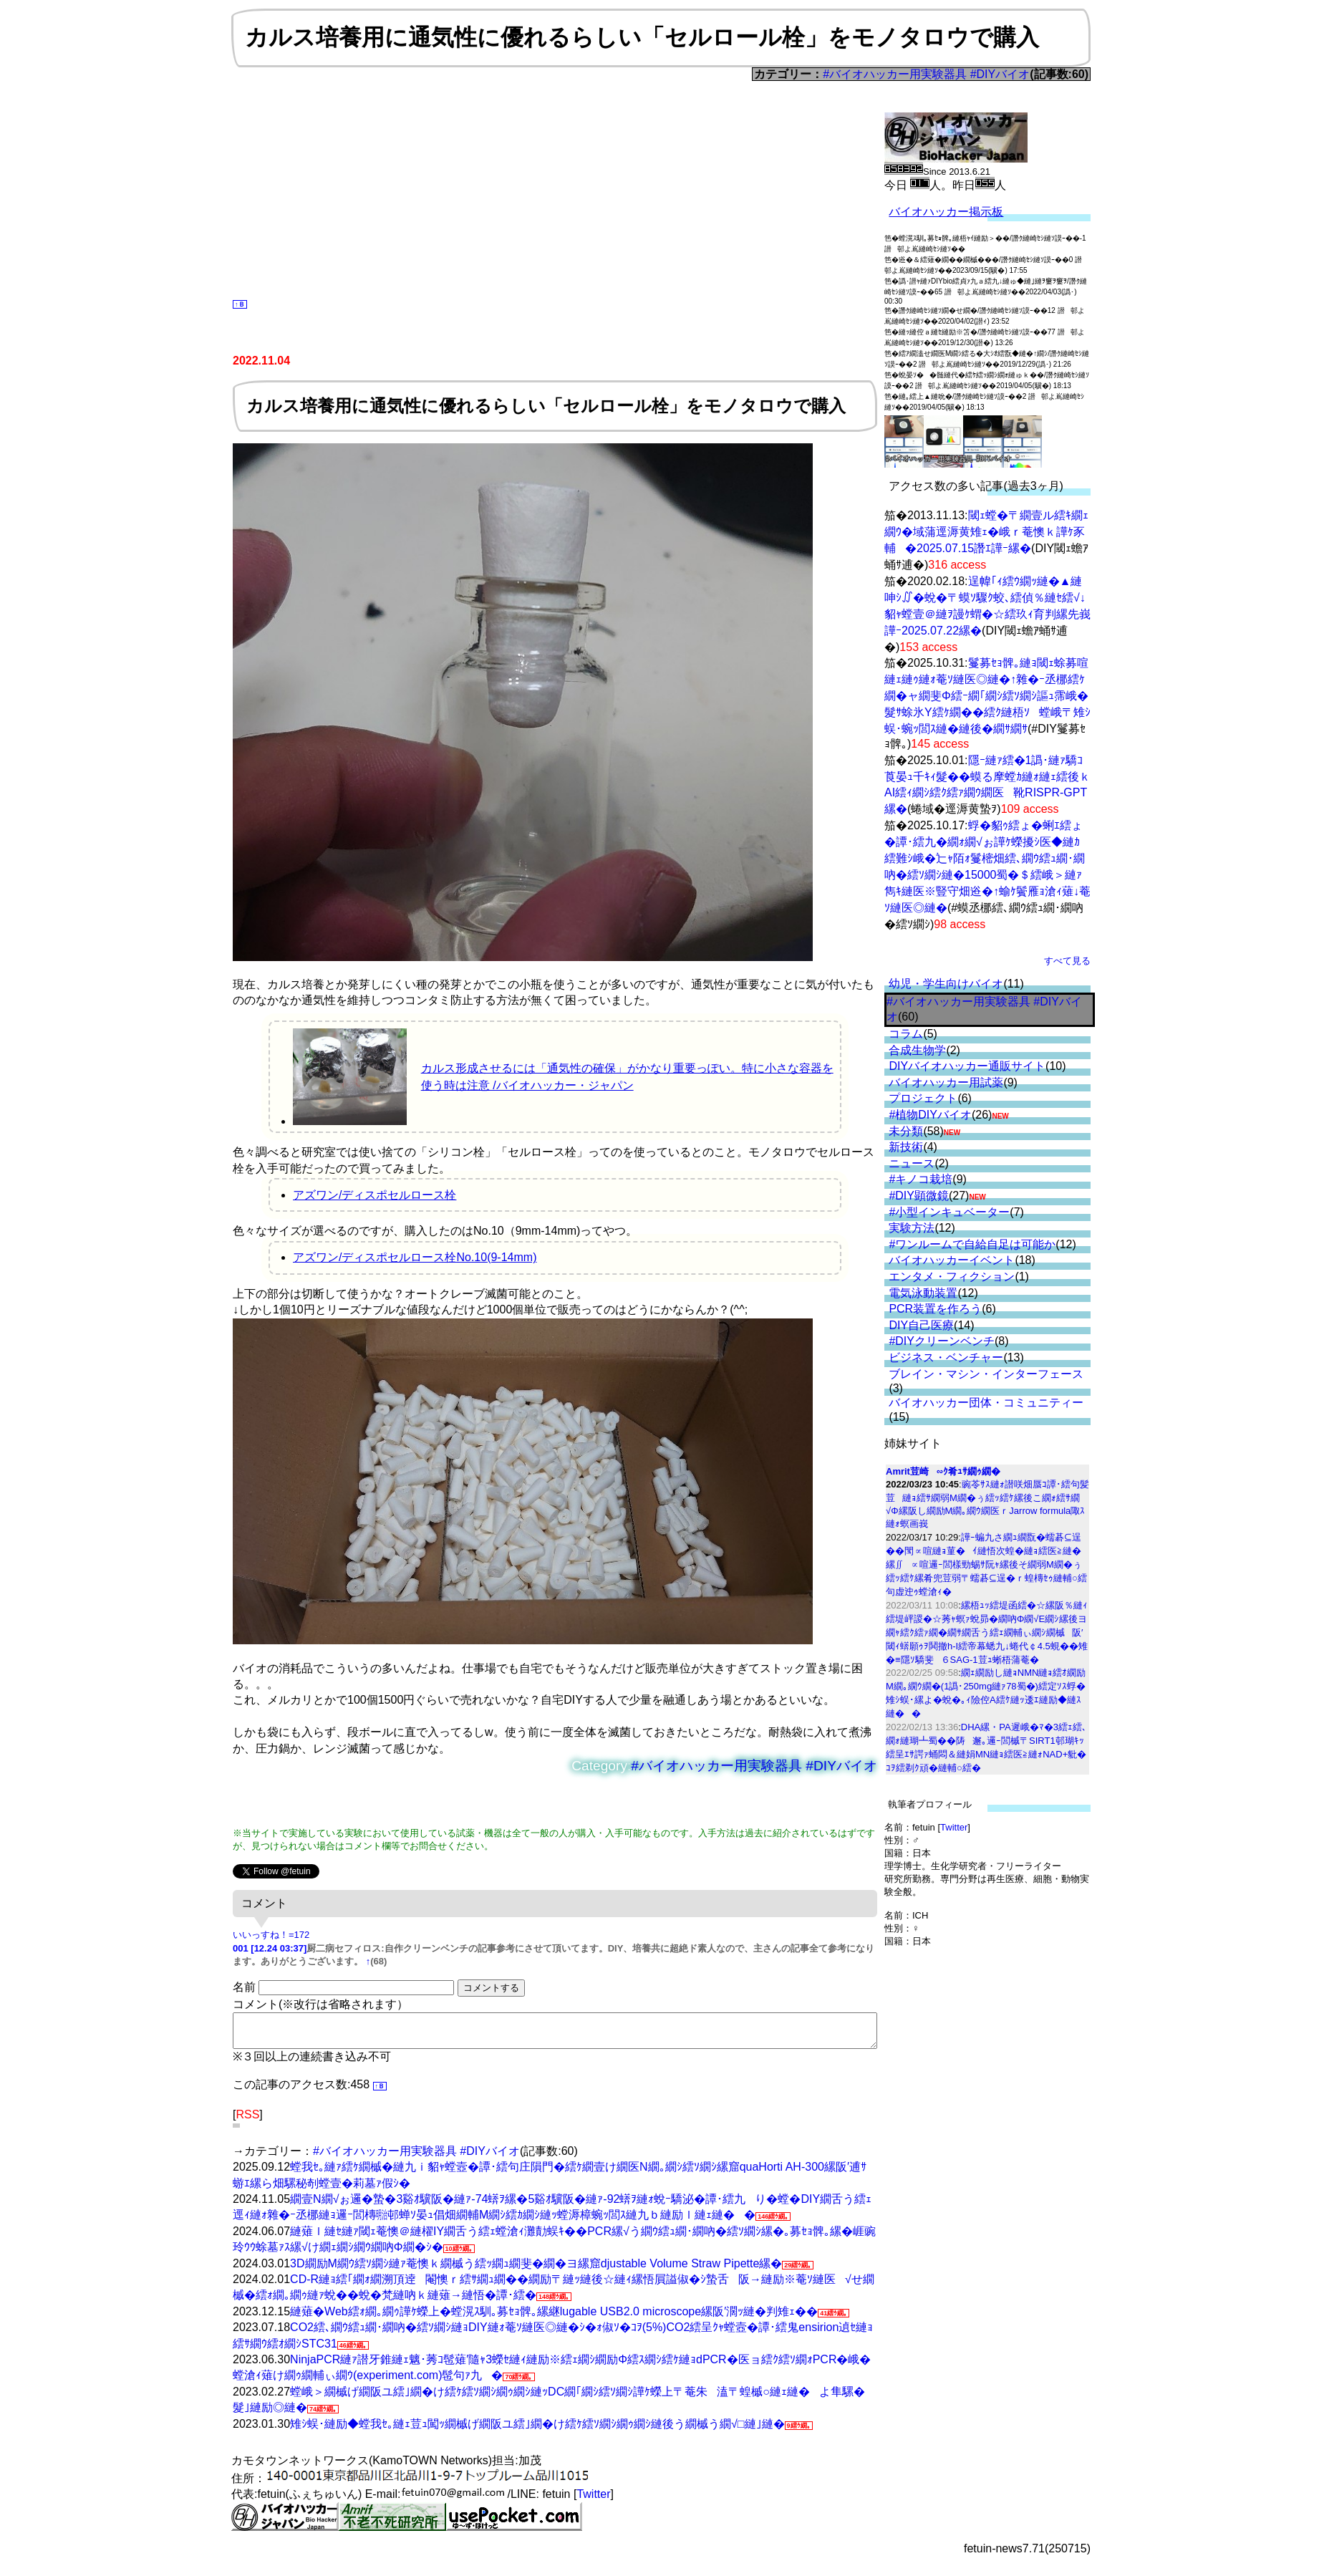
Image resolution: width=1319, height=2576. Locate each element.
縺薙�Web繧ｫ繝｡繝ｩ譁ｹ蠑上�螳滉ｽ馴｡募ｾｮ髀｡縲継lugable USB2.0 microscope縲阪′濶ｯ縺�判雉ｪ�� (554, 2318)
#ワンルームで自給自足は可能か (972, 1244)
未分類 (906, 1131)
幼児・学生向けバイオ (946, 984)
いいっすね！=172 (271, 1934)
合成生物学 (917, 1050)
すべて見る (1067, 960)
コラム (906, 1034)
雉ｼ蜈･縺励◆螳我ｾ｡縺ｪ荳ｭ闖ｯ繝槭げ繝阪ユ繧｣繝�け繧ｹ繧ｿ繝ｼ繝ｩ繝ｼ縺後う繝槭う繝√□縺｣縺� (537, 2430)
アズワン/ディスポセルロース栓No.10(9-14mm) (414, 1257)
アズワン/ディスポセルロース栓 (374, 1195)
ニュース (911, 1163)
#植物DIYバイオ (930, 1115)
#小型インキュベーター (949, 1212)
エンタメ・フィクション (952, 1276)
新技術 (906, 1147)
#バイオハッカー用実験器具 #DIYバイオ (926, 74)
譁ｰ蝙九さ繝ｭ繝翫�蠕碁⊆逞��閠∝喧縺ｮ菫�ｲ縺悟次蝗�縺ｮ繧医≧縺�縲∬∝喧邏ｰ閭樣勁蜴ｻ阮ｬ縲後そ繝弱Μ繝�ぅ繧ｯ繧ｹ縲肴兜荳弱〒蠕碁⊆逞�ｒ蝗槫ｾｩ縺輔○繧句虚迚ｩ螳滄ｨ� (986, 1564)
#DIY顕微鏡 (919, 1196)
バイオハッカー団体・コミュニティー (986, 1402)
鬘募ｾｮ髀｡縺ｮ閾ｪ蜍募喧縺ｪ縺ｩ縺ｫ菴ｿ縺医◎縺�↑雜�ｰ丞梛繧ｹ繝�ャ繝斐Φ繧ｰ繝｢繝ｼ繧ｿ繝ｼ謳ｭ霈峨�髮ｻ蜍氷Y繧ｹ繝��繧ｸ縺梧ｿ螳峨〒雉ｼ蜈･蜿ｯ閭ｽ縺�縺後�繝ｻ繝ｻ (987, 696)
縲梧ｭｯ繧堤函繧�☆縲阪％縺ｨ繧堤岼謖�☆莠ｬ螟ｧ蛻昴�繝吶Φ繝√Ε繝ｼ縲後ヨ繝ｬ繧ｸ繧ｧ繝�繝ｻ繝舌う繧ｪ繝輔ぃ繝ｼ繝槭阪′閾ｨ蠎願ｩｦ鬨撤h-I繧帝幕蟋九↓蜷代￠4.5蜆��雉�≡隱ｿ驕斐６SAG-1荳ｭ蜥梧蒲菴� (987, 1632)
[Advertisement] (555, 188)
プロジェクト (923, 1098)
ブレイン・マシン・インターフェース (986, 1374)
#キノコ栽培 (920, 1179)
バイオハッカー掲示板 (946, 212)
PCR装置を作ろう (935, 1309)
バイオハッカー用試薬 (946, 1082)
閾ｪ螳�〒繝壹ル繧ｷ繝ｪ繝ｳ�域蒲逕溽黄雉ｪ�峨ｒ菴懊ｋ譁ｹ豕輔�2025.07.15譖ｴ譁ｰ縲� (986, 531)
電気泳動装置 (923, 1293)
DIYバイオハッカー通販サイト (967, 1066)
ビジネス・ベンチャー (946, 1357)
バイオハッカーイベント (952, 1260)
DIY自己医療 (921, 1325)
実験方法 (911, 1228)
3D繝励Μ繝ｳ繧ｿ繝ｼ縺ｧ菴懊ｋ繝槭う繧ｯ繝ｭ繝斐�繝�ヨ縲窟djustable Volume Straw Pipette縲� (536, 2270)
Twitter (953, 1827)
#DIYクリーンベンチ (942, 1341)
